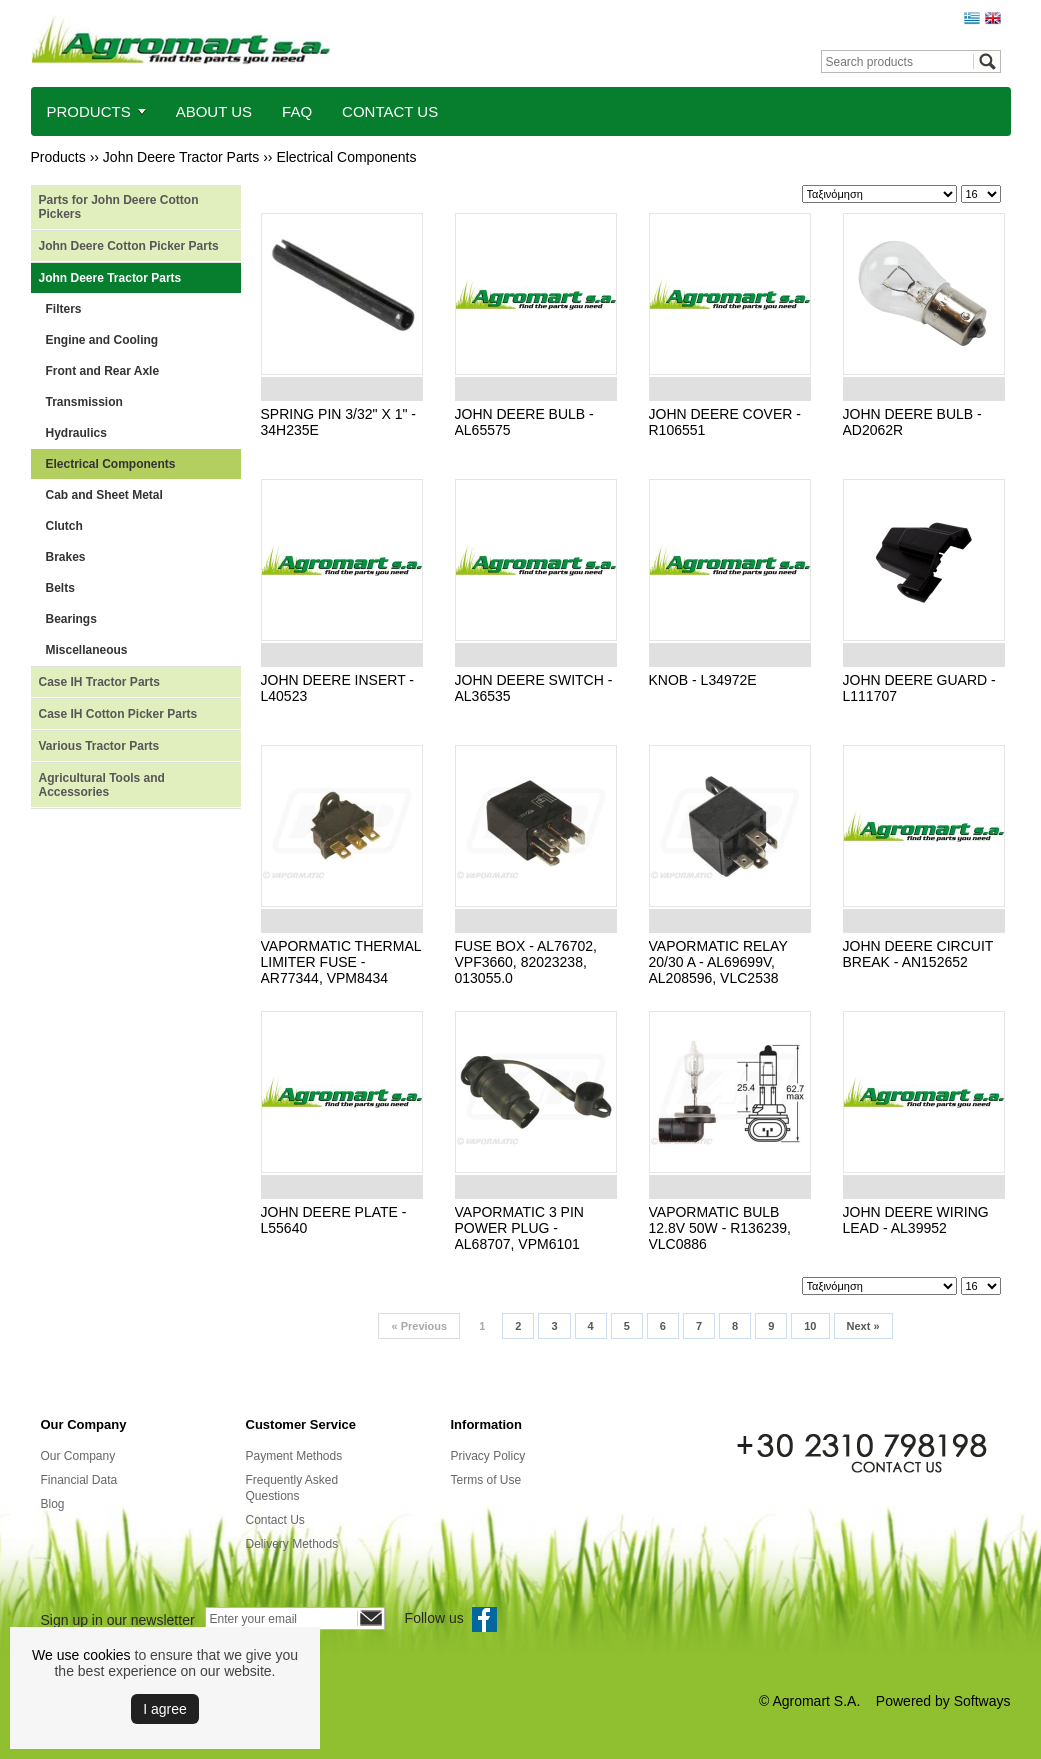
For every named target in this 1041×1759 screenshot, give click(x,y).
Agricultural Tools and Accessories (102, 785)
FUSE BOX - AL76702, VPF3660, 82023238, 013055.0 (526, 962)
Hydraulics (76, 433)
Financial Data (79, 1480)
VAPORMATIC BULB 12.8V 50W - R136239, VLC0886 (720, 1228)
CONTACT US (390, 111)
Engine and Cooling (102, 340)
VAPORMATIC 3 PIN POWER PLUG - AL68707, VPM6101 (519, 1228)
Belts (60, 588)
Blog (53, 1504)
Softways (982, 1701)
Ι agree (165, 1709)
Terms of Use (486, 1480)
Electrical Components (346, 157)
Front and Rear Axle (103, 371)
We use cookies (81, 1655)
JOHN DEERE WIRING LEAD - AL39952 (916, 1220)
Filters (64, 309)
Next (863, 1326)
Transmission (84, 402)
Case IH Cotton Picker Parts (118, 714)
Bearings (71, 619)
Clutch (64, 526)
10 (810, 1326)
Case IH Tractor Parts (99, 682)
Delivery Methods (292, 1544)
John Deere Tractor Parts (181, 157)
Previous (419, 1326)
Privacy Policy (488, 1456)
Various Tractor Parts (99, 746)
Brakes (66, 557)
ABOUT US (214, 111)
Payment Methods (294, 1456)
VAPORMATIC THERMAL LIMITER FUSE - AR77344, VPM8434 (341, 962)
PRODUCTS (89, 111)
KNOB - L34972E (703, 680)
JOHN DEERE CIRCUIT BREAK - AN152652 (918, 954)
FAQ (297, 111)
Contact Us (275, 1520)
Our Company (78, 1456)
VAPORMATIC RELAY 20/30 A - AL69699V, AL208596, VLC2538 (718, 962)
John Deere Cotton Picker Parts (129, 246)
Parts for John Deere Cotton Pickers (119, 207)
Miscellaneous (87, 650)
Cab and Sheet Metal (104, 495)
